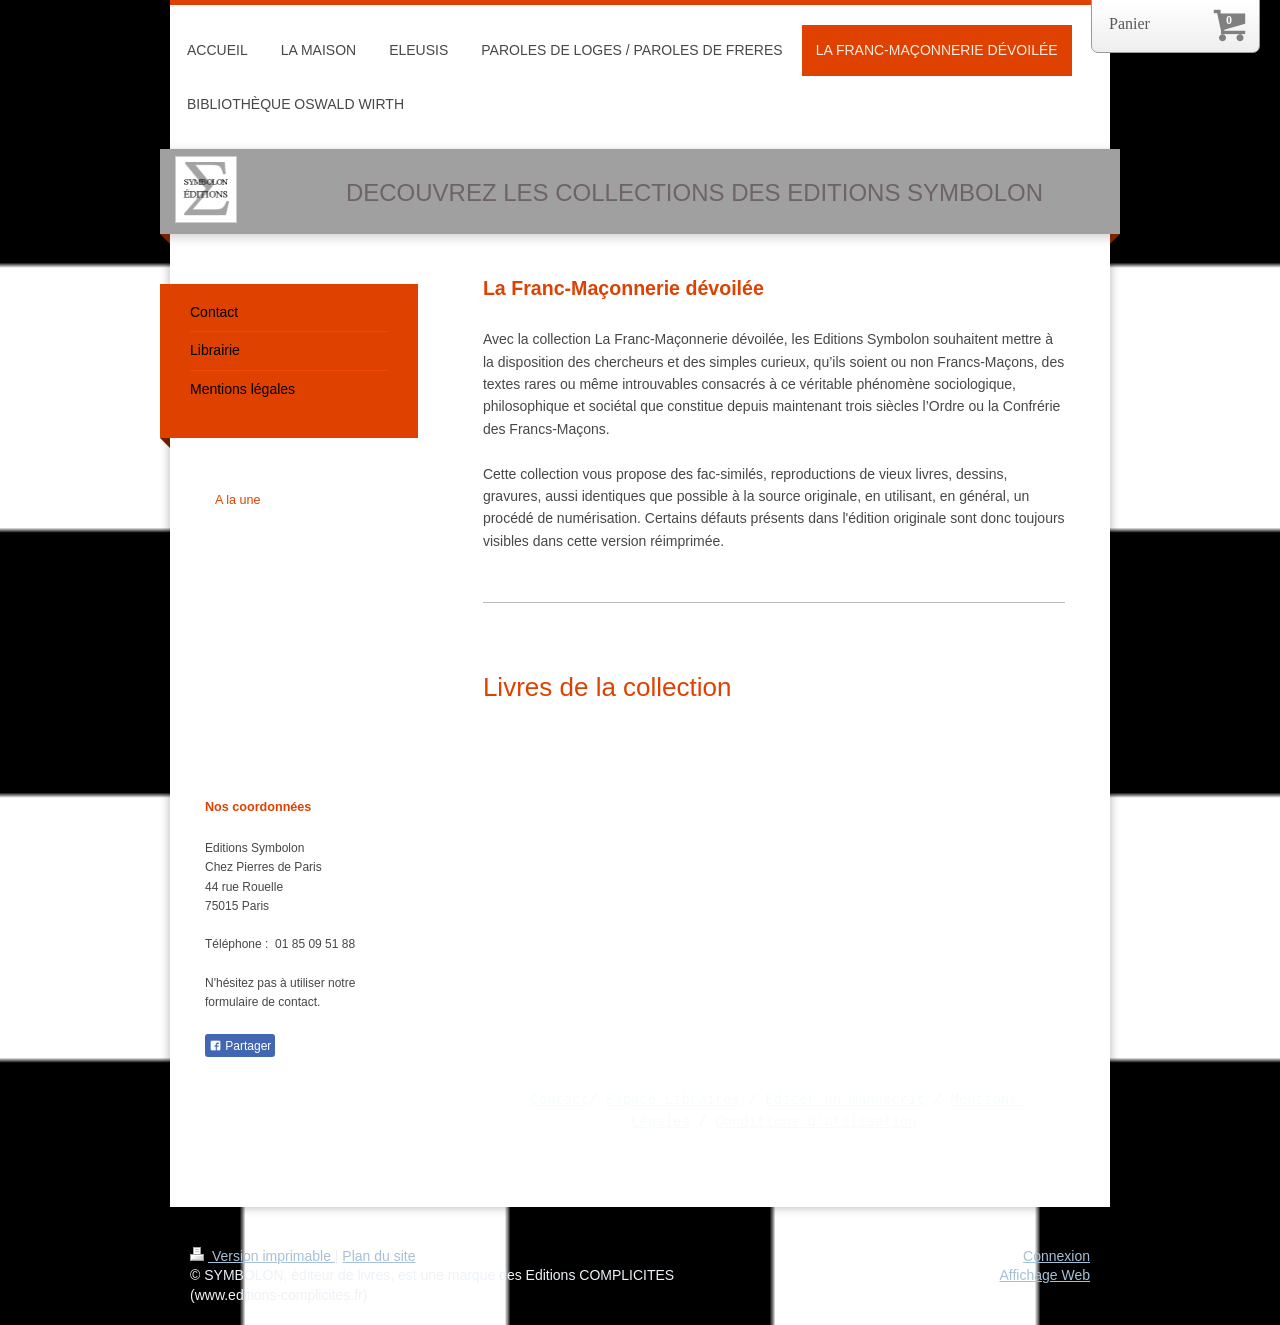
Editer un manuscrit (846, 1099)
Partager (240, 1046)
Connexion (1056, 1256)
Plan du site (378, 1256)
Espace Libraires (673, 1099)
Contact (559, 1099)
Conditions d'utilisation (816, 1121)
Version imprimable (262, 1256)
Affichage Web (1044, 1275)
